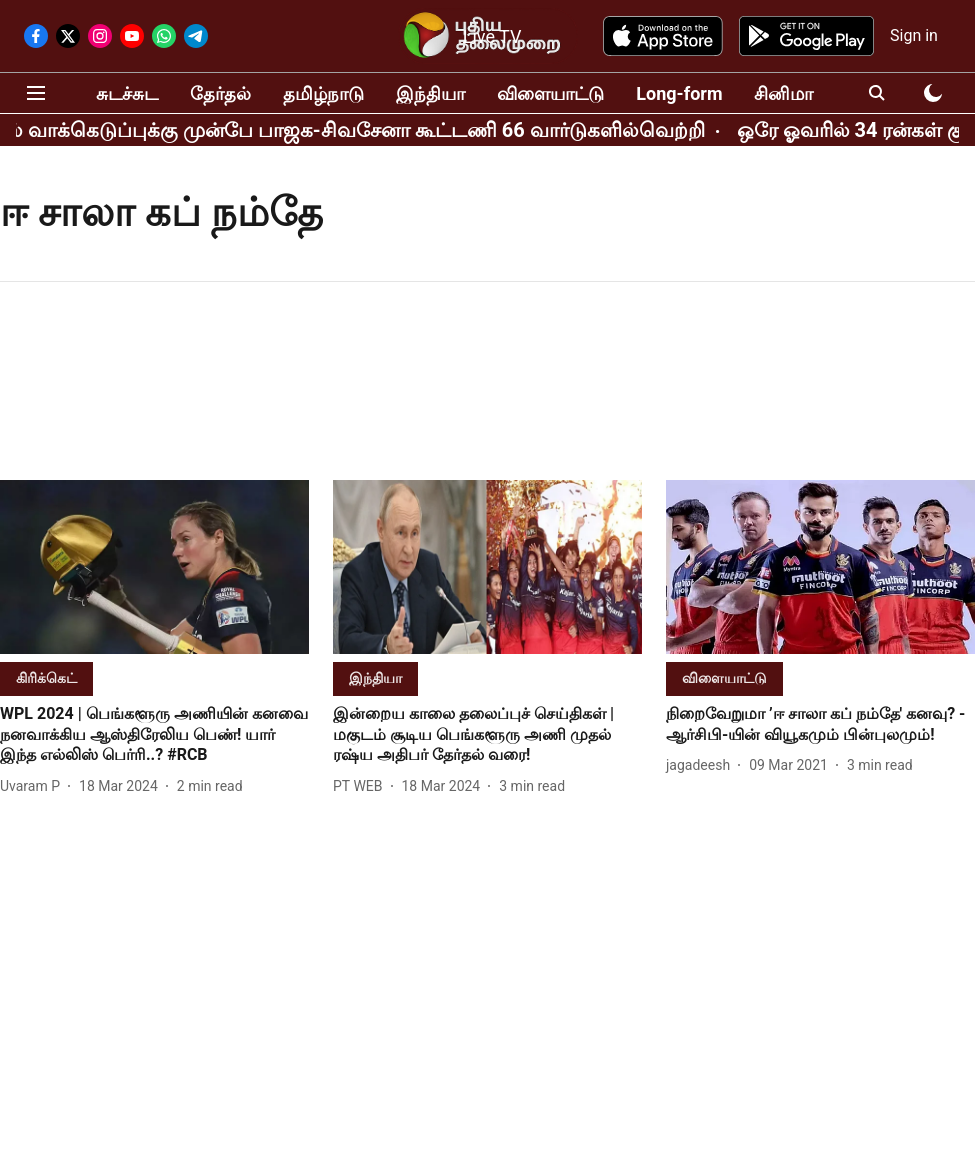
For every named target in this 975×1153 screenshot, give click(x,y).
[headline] (154, 735)
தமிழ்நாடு (323, 93)
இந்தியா (430, 93)
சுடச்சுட (127, 93)
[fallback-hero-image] (154, 567)
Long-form (679, 93)
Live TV (492, 36)
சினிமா (783, 93)
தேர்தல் (220, 93)
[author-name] (34, 786)
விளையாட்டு (550, 93)
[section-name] (46, 677)
